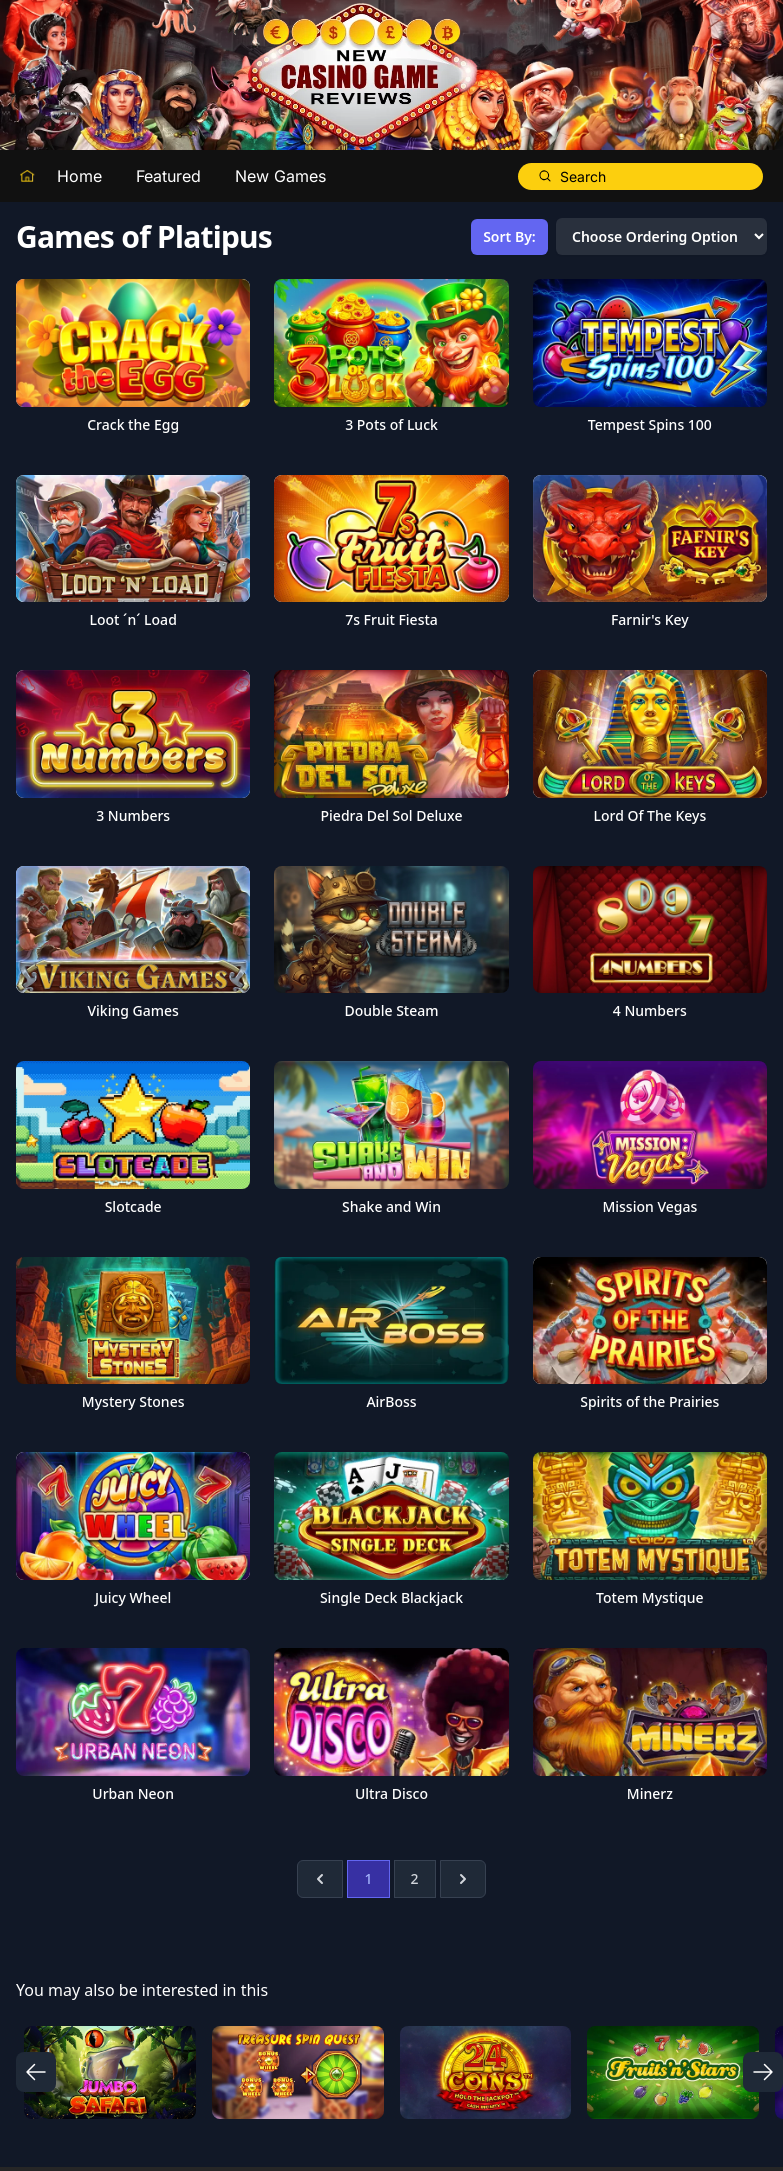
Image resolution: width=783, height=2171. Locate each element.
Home (79, 176)
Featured (168, 176)
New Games (280, 176)
